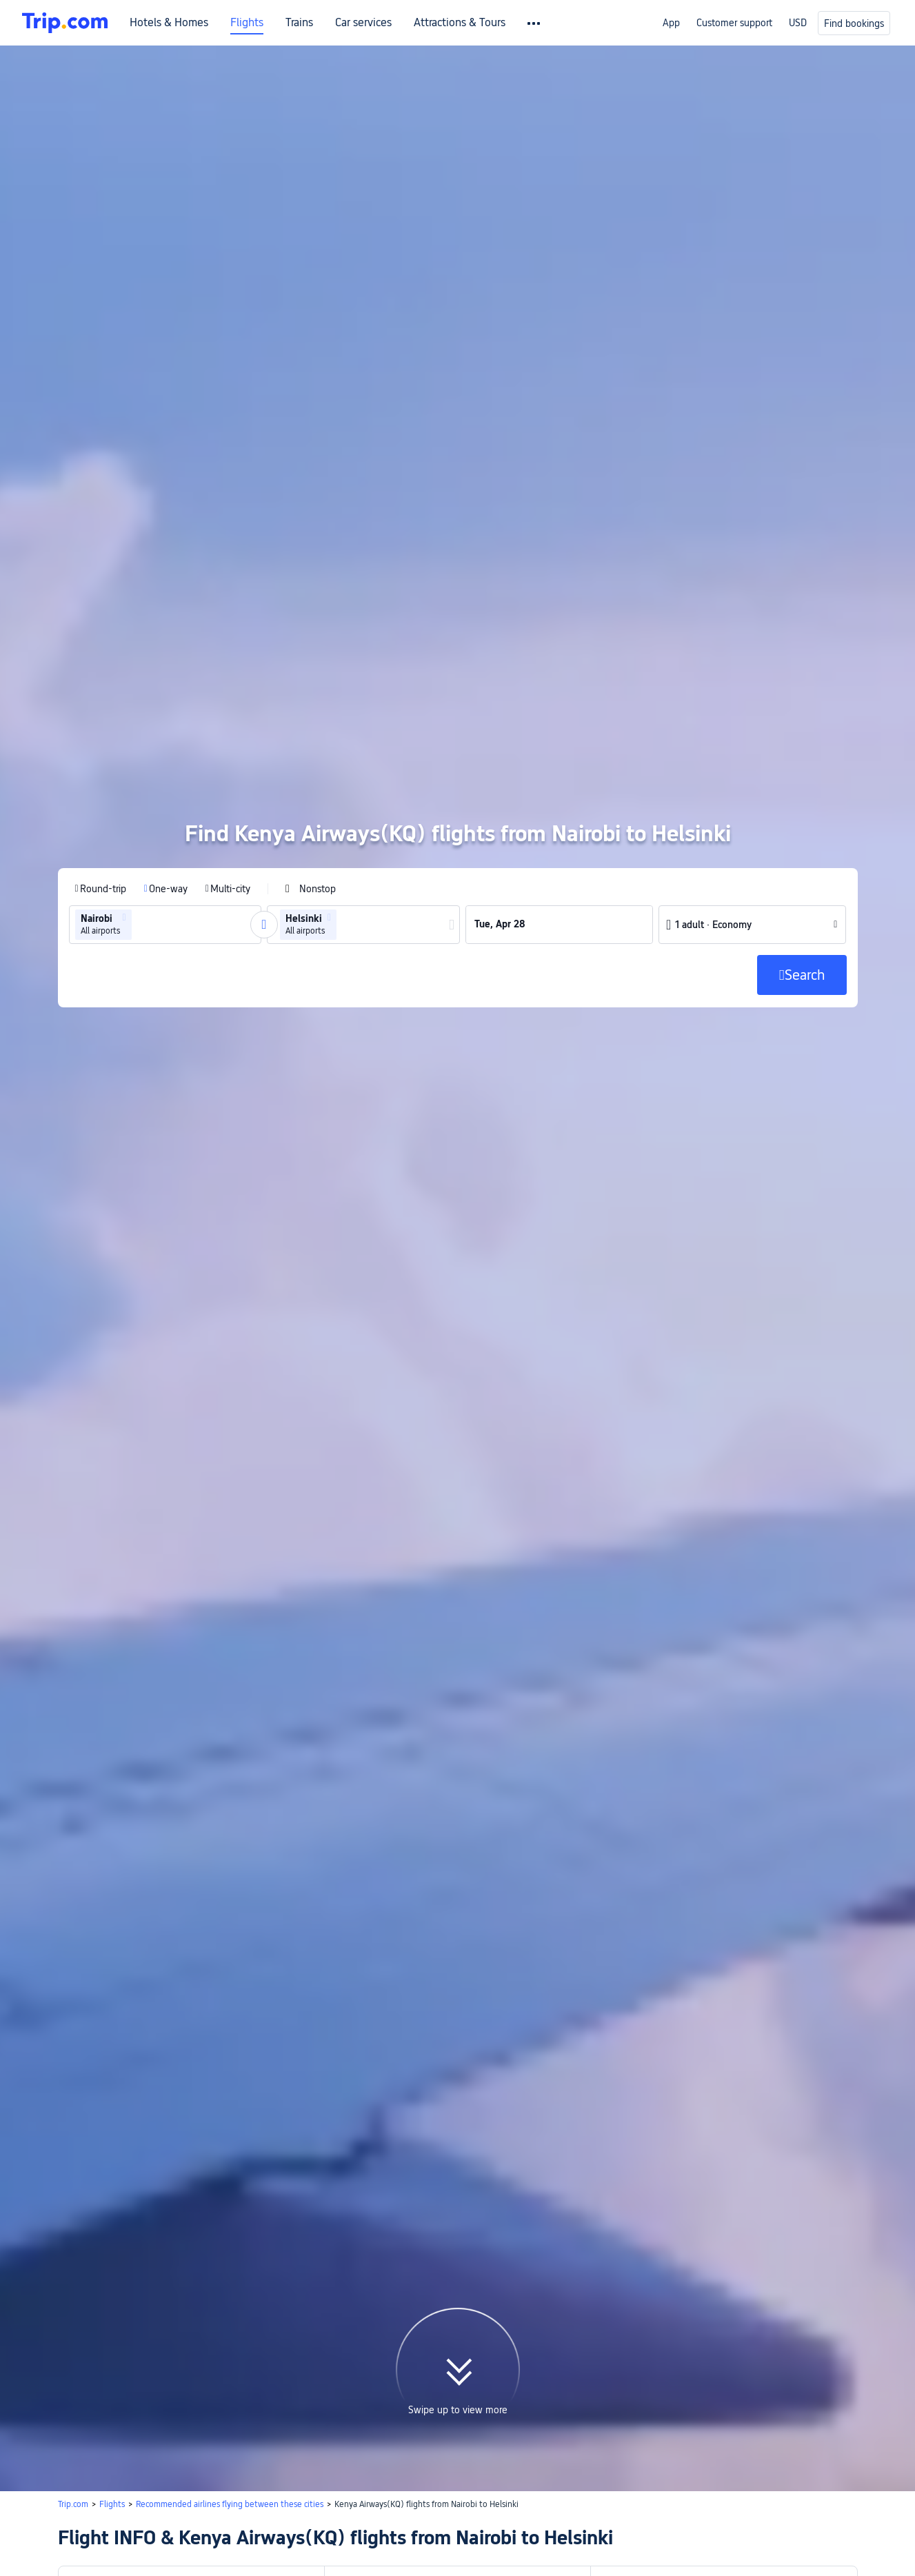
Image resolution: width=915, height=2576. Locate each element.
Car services (363, 23)
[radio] (100, 757)
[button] (124, 786)
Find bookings (854, 23)
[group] (165, 793)
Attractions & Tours (459, 23)
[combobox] (139, 793)
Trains (299, 23)
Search (414, 2555)
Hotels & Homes (169, 23)
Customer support (734, 22)
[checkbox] (310, 757)
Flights (246, 23)
